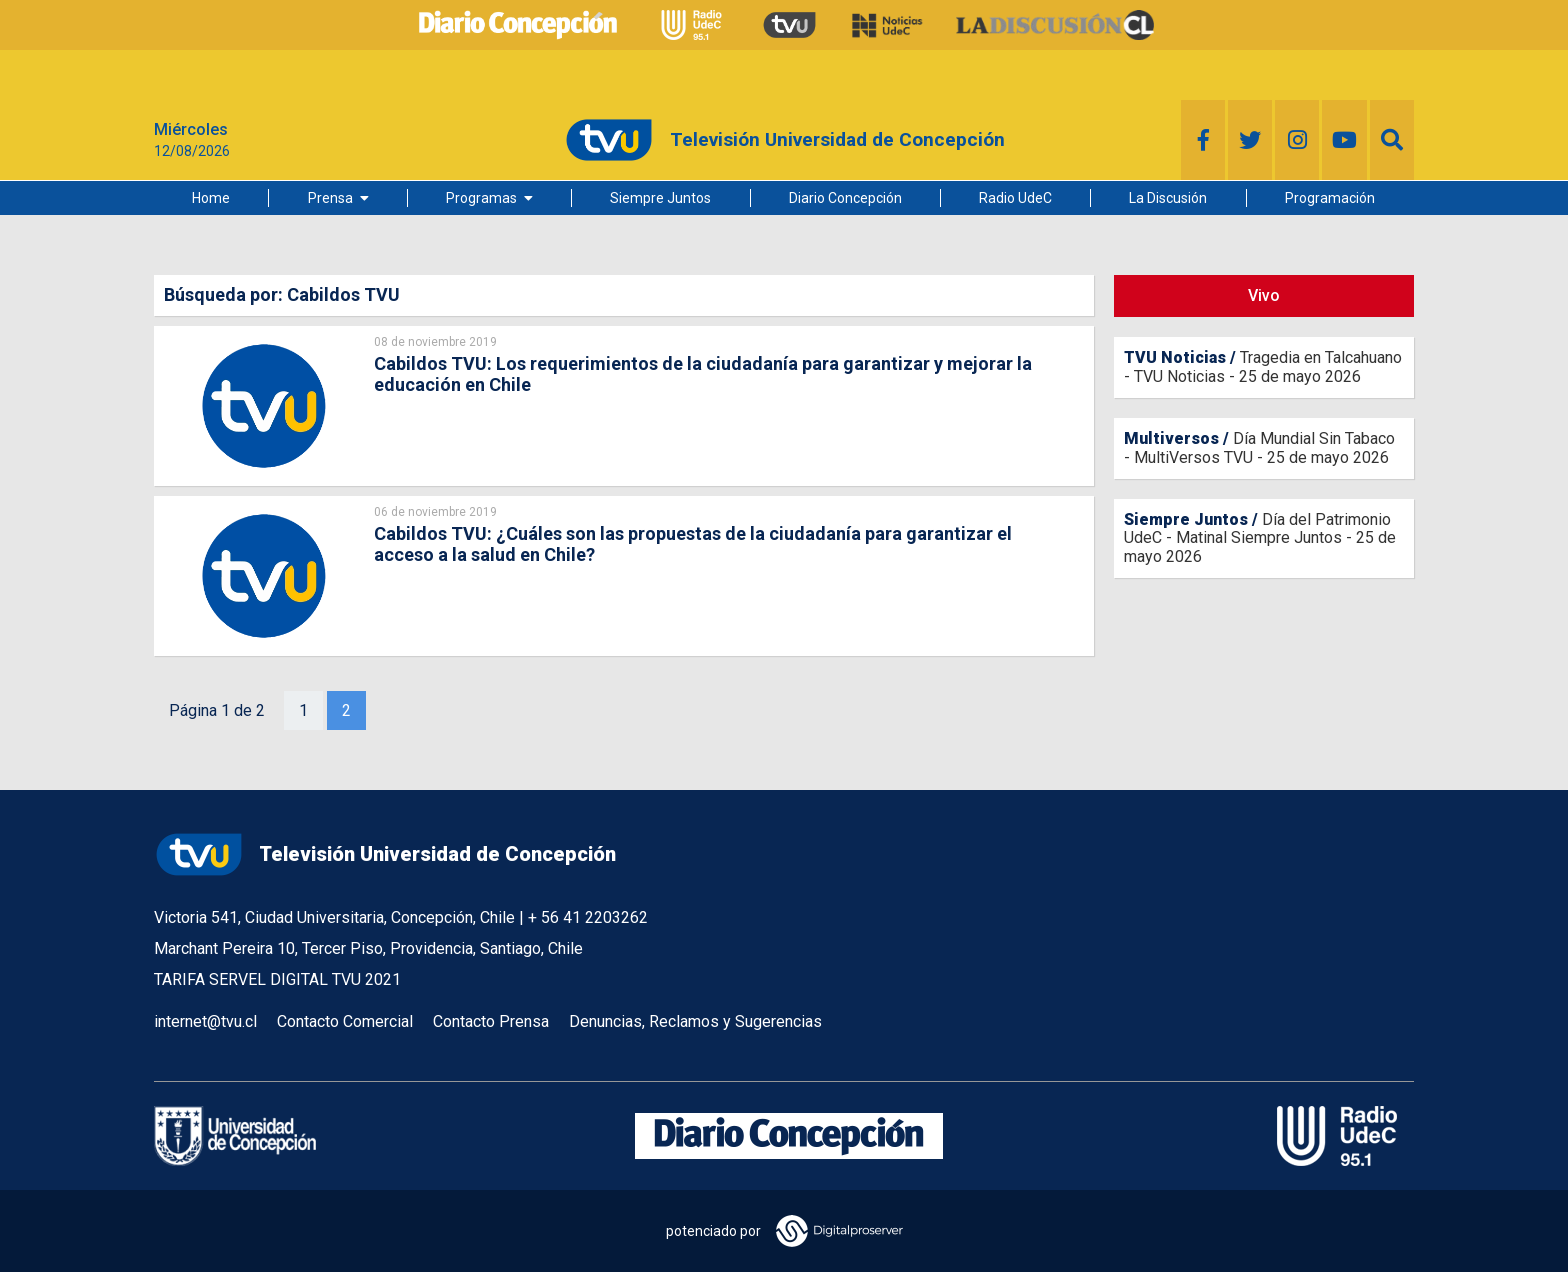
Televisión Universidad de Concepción (385, 854)
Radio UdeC (1015, 198)
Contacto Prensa (491, 1021)
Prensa (330, 198)
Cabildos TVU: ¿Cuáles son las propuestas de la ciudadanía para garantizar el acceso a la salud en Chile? (693, 544)
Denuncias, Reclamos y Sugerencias (695, 1021)
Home (211, 198)
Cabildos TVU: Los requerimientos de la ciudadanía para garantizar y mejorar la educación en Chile (703, 374)
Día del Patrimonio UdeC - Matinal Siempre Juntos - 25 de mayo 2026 (1260, 538)
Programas (481, 198)
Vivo (1264, 295)
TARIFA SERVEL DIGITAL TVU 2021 (277, 979)
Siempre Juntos (660, 198)
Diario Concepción (845, 198)
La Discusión (1168, 198)
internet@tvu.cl (205, 1021)
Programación (1330, 198)
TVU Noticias (1175, 357)
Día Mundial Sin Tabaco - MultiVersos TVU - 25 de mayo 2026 (1259, 447)
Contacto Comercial (345, 1021)
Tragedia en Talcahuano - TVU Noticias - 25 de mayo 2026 (1263, 366)
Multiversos (1171, 438)
